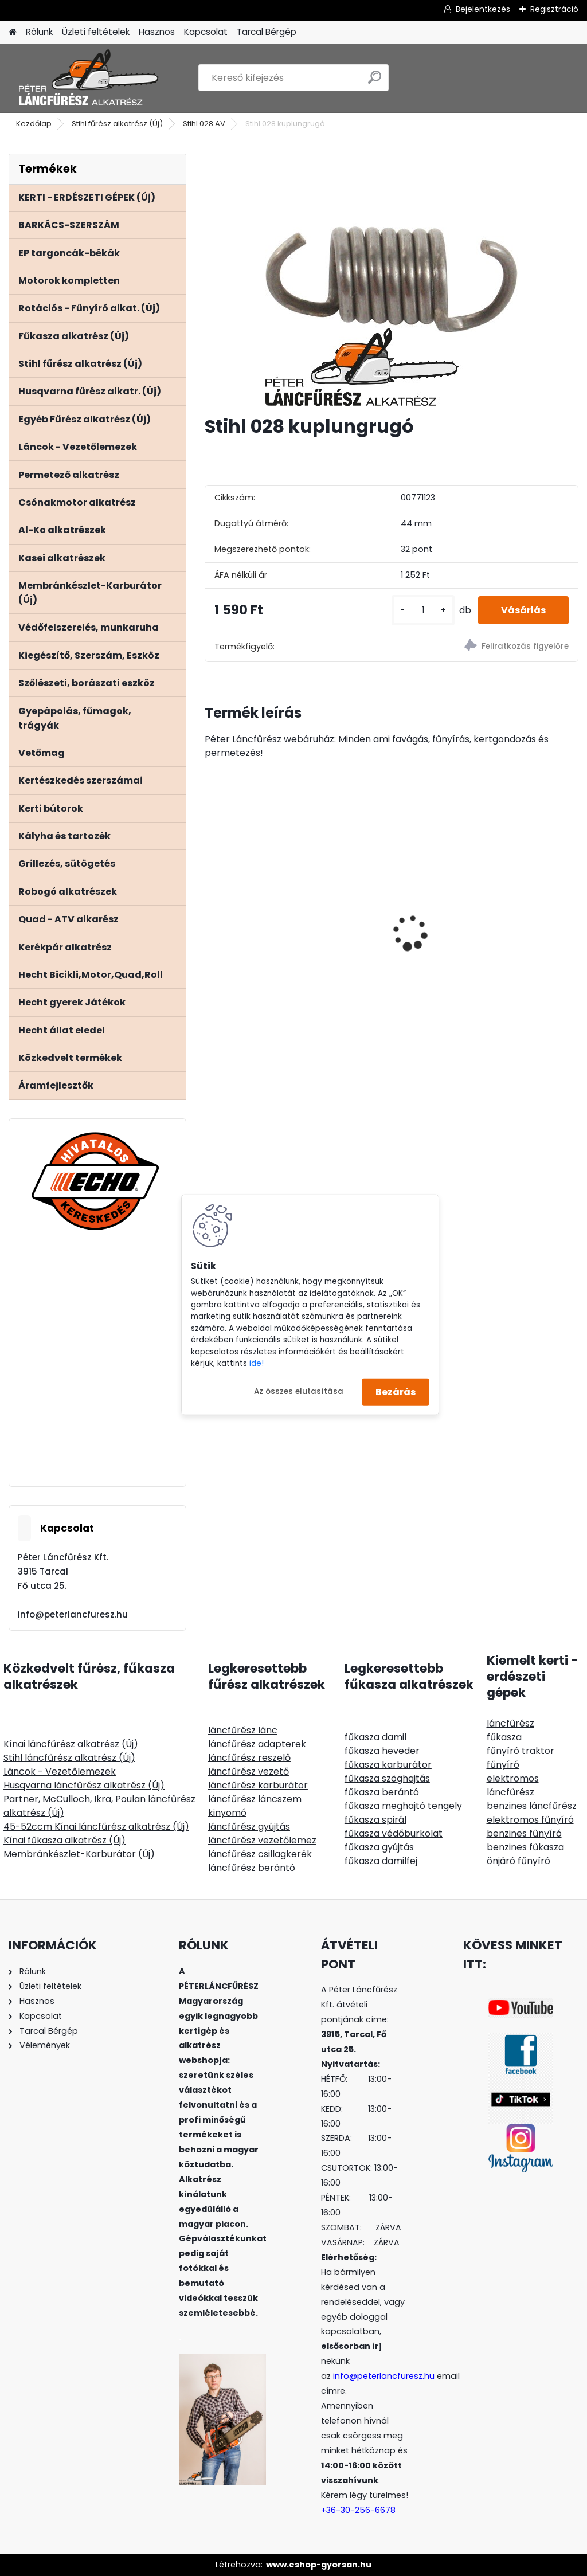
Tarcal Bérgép (266, 32)
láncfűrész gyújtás (249, 1826)
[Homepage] (13, 32)
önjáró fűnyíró (518, 1861)
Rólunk (39, 32)
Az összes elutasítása (298, 1391)
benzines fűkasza (525, 1847)
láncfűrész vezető (248, 1771)
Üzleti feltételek (96, 32)
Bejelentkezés (483, 9)
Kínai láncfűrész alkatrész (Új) (70, 1744)
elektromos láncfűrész (513, 1785)
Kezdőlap (34, 123)
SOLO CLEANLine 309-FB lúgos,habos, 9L (387, 928)
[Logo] (87, 78)
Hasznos (157, 32)
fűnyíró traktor (520, 1750)
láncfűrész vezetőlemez (262, 1840)
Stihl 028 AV (204, 123)
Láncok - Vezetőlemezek (59, 1771)
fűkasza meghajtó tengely (403, 1805)
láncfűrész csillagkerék (260, 1854)
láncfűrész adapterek (257, 1744)
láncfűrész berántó (251, 1867)
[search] (374, 82)
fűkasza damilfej (381, 1861)
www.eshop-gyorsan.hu (318, 2564)
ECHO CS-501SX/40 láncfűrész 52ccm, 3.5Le (256, 902)
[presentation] (210, 912)
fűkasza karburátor (388, 1764)
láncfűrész (510, 1723)
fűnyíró (503, 1764)
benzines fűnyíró (524, 1833)
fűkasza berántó (382, 1792)
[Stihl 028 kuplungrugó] (391, 280)
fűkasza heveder (382, 1750)
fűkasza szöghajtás (387, 1778)
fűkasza (504, 1737)
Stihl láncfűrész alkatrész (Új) (69, 1757)
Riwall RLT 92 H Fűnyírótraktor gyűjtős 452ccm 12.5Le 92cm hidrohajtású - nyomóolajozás (518, 901)
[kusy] (423, 610)
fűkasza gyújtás (379, 1847)
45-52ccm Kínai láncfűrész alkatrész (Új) (96, 1826)
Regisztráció (554, 9)
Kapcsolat (206, 32)
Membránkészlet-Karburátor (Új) (79, 1854)
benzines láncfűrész (532, 1805)
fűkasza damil (375, 1737)
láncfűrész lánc (242, 1730)
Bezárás (395, 1391)
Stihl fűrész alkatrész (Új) (117, 123)
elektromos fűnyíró (530, 1819)
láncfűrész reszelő (249, 1757)
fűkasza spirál (375, 1819)
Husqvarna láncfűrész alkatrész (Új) (84, 1785)
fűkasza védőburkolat (394, 1833)
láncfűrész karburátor (258, 1785)
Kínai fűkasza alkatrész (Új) (64, 1840)
